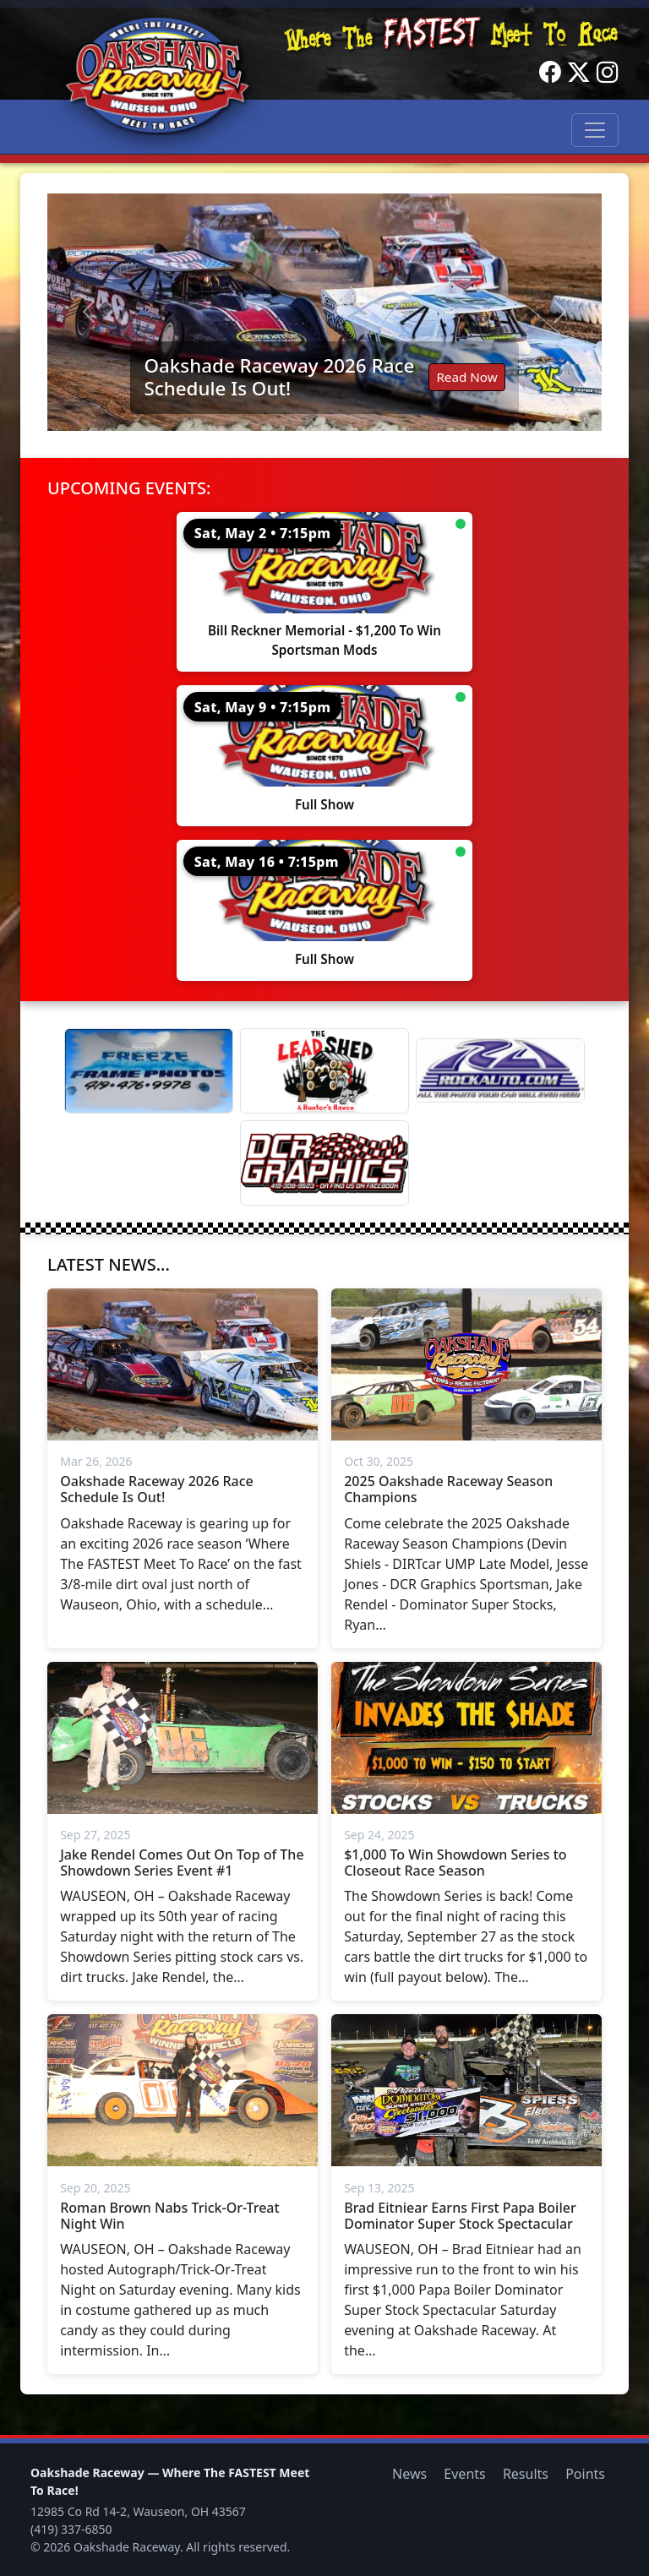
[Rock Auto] (500, 1070)
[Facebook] (550, 73)
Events (464, 2473)
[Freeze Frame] (148, 1071)
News (409, 2473)
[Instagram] (608, 73)
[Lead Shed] (324, 1071)
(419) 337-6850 (71, 2529)
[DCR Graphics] (324, 1163)
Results (525, 2473)
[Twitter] (579, 73)
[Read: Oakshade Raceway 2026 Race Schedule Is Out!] (324, 312)
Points (585, 2473)
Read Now (466, 376)
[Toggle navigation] (595, 130)
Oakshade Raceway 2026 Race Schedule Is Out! (279, 376)
